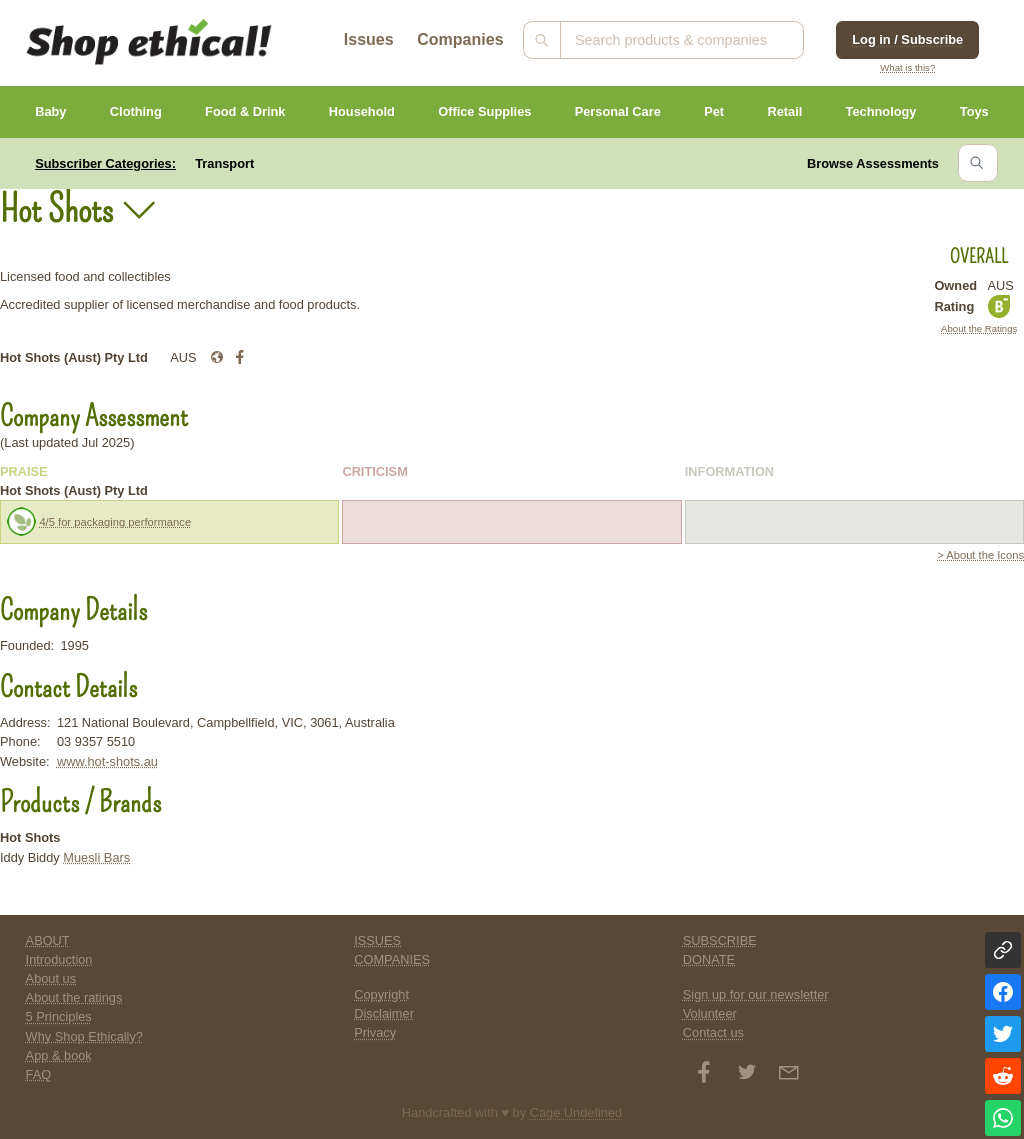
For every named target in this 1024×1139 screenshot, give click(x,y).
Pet (714, 111)
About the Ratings (979, 328)
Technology (881, 111)
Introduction (59, 959)
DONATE (709, 959)
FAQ (39, 1074)
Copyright (381, 994)
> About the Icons (980, 555)
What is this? (907, 67)
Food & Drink (245, 111)
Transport (224, 163)
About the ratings (74, 997)
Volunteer (710, 1013)
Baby (50, 111)
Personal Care (618, 111)
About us (51, 978)
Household (362, 111)
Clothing (136, 111)
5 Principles (59, 1016)
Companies (460, 39)
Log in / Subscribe (907, 39)
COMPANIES (392, 959)
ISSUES (377, 940)
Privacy (375, 1032)
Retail (784, 111)
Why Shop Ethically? (84, 1036)
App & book (59, 1055)
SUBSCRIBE (720, 940)
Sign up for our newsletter (756, 994)
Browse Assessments (873, 163)
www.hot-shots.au (107, 761)
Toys (974, 111)
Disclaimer (384, 1013)
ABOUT (48, 940)
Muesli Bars (96, 857)
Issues (369, 39)
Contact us (713, 1032)
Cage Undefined (576, 1112)
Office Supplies (484, 111)
